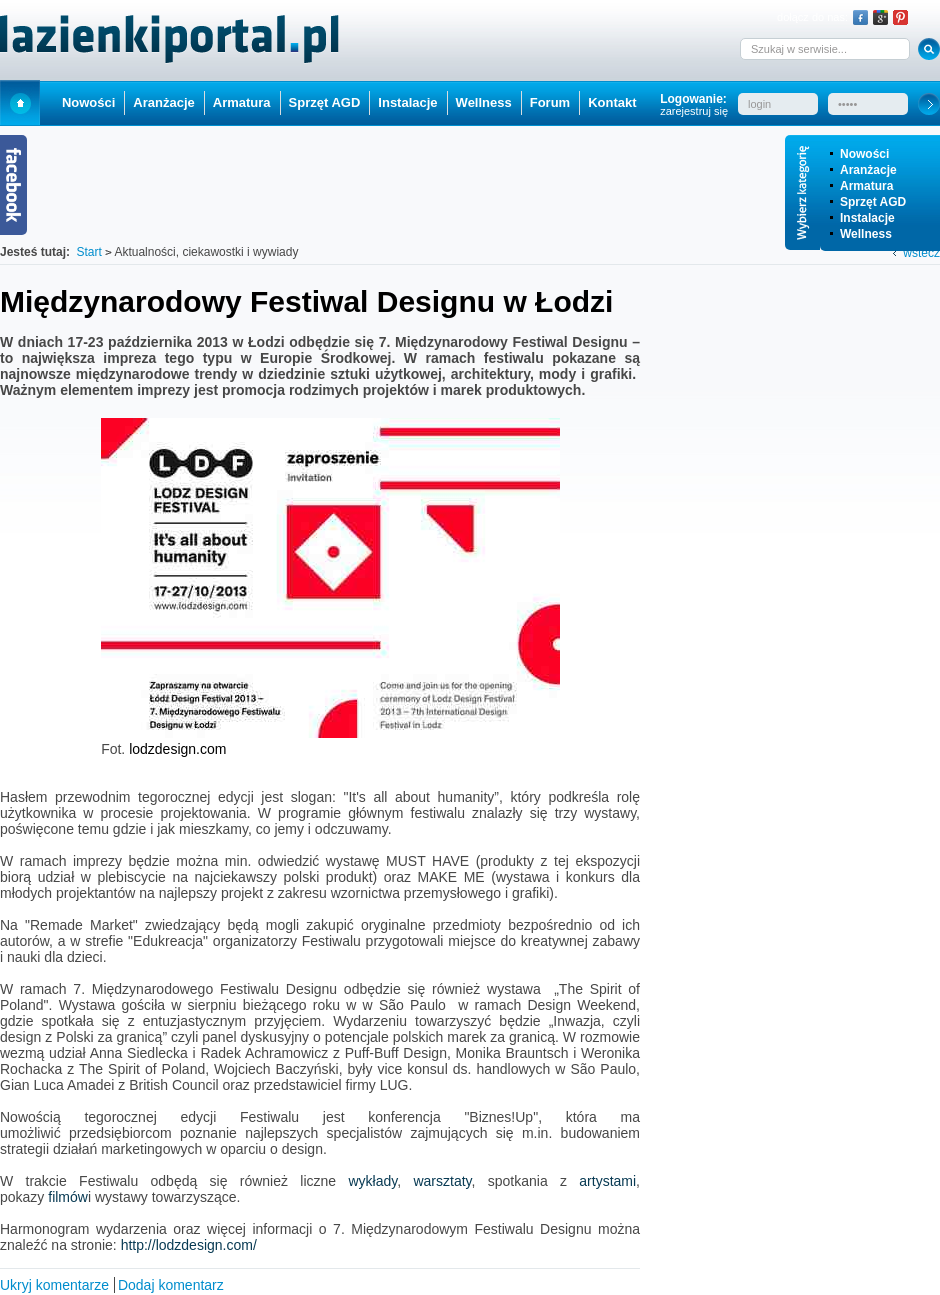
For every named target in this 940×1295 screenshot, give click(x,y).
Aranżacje (868, 170)
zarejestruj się (694, 111)
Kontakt (612, 102)
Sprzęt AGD (873, 202)
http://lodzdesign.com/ (189, 1245)
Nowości (864, 154)
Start (20, 102)
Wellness (866, 234)
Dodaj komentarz (171, 1285)
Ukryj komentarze (54, 1285)
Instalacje (867, 218)
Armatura (866, 186)
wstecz (921, 253)
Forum (550, 102)
